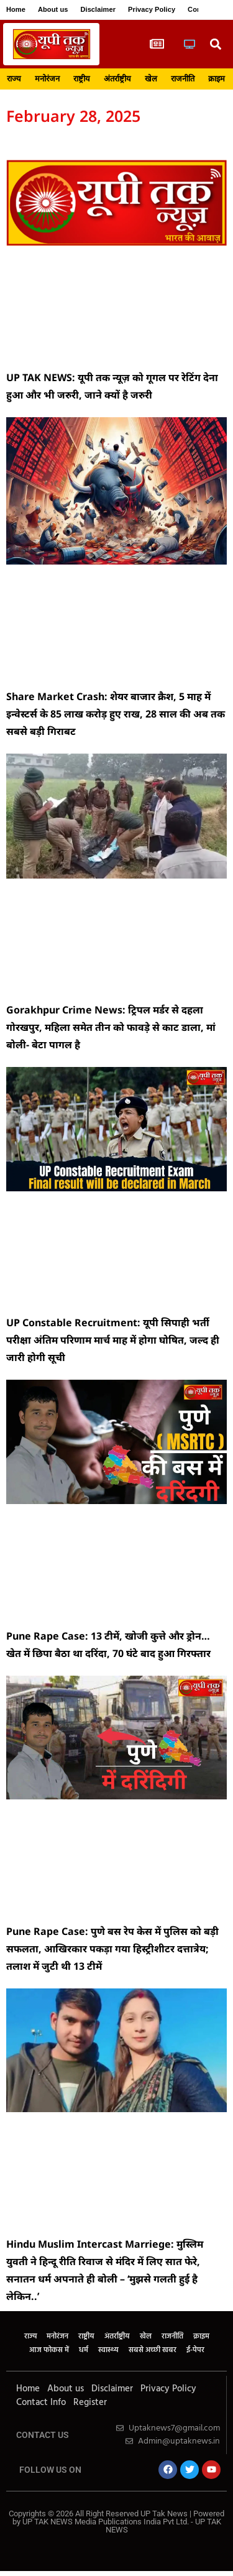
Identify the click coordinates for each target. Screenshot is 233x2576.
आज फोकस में (49, 2350)
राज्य (14, 78)
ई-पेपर (195, 2350)
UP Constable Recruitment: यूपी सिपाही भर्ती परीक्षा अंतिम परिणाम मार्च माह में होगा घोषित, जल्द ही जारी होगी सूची (112, 1340)
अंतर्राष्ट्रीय (117, 78)
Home (15, 9)
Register (90, 2402)
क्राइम (216, 78)
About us (53, 9)
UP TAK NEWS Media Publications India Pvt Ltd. (106, 2521)
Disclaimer (98, 9)
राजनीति (182, 78)
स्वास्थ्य (108, 2350)
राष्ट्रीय (81, 78)
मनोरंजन (47, 78)
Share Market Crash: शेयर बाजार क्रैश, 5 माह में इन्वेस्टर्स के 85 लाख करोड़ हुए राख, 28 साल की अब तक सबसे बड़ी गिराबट (115, 714)
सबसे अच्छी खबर (152, 2350)
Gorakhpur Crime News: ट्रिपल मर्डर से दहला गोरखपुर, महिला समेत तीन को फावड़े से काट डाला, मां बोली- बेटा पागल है (111, 1027)
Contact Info (41, 2402)
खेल (151, 78)
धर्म (83, 2350)
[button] (215, 44)
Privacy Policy (151, 9)
